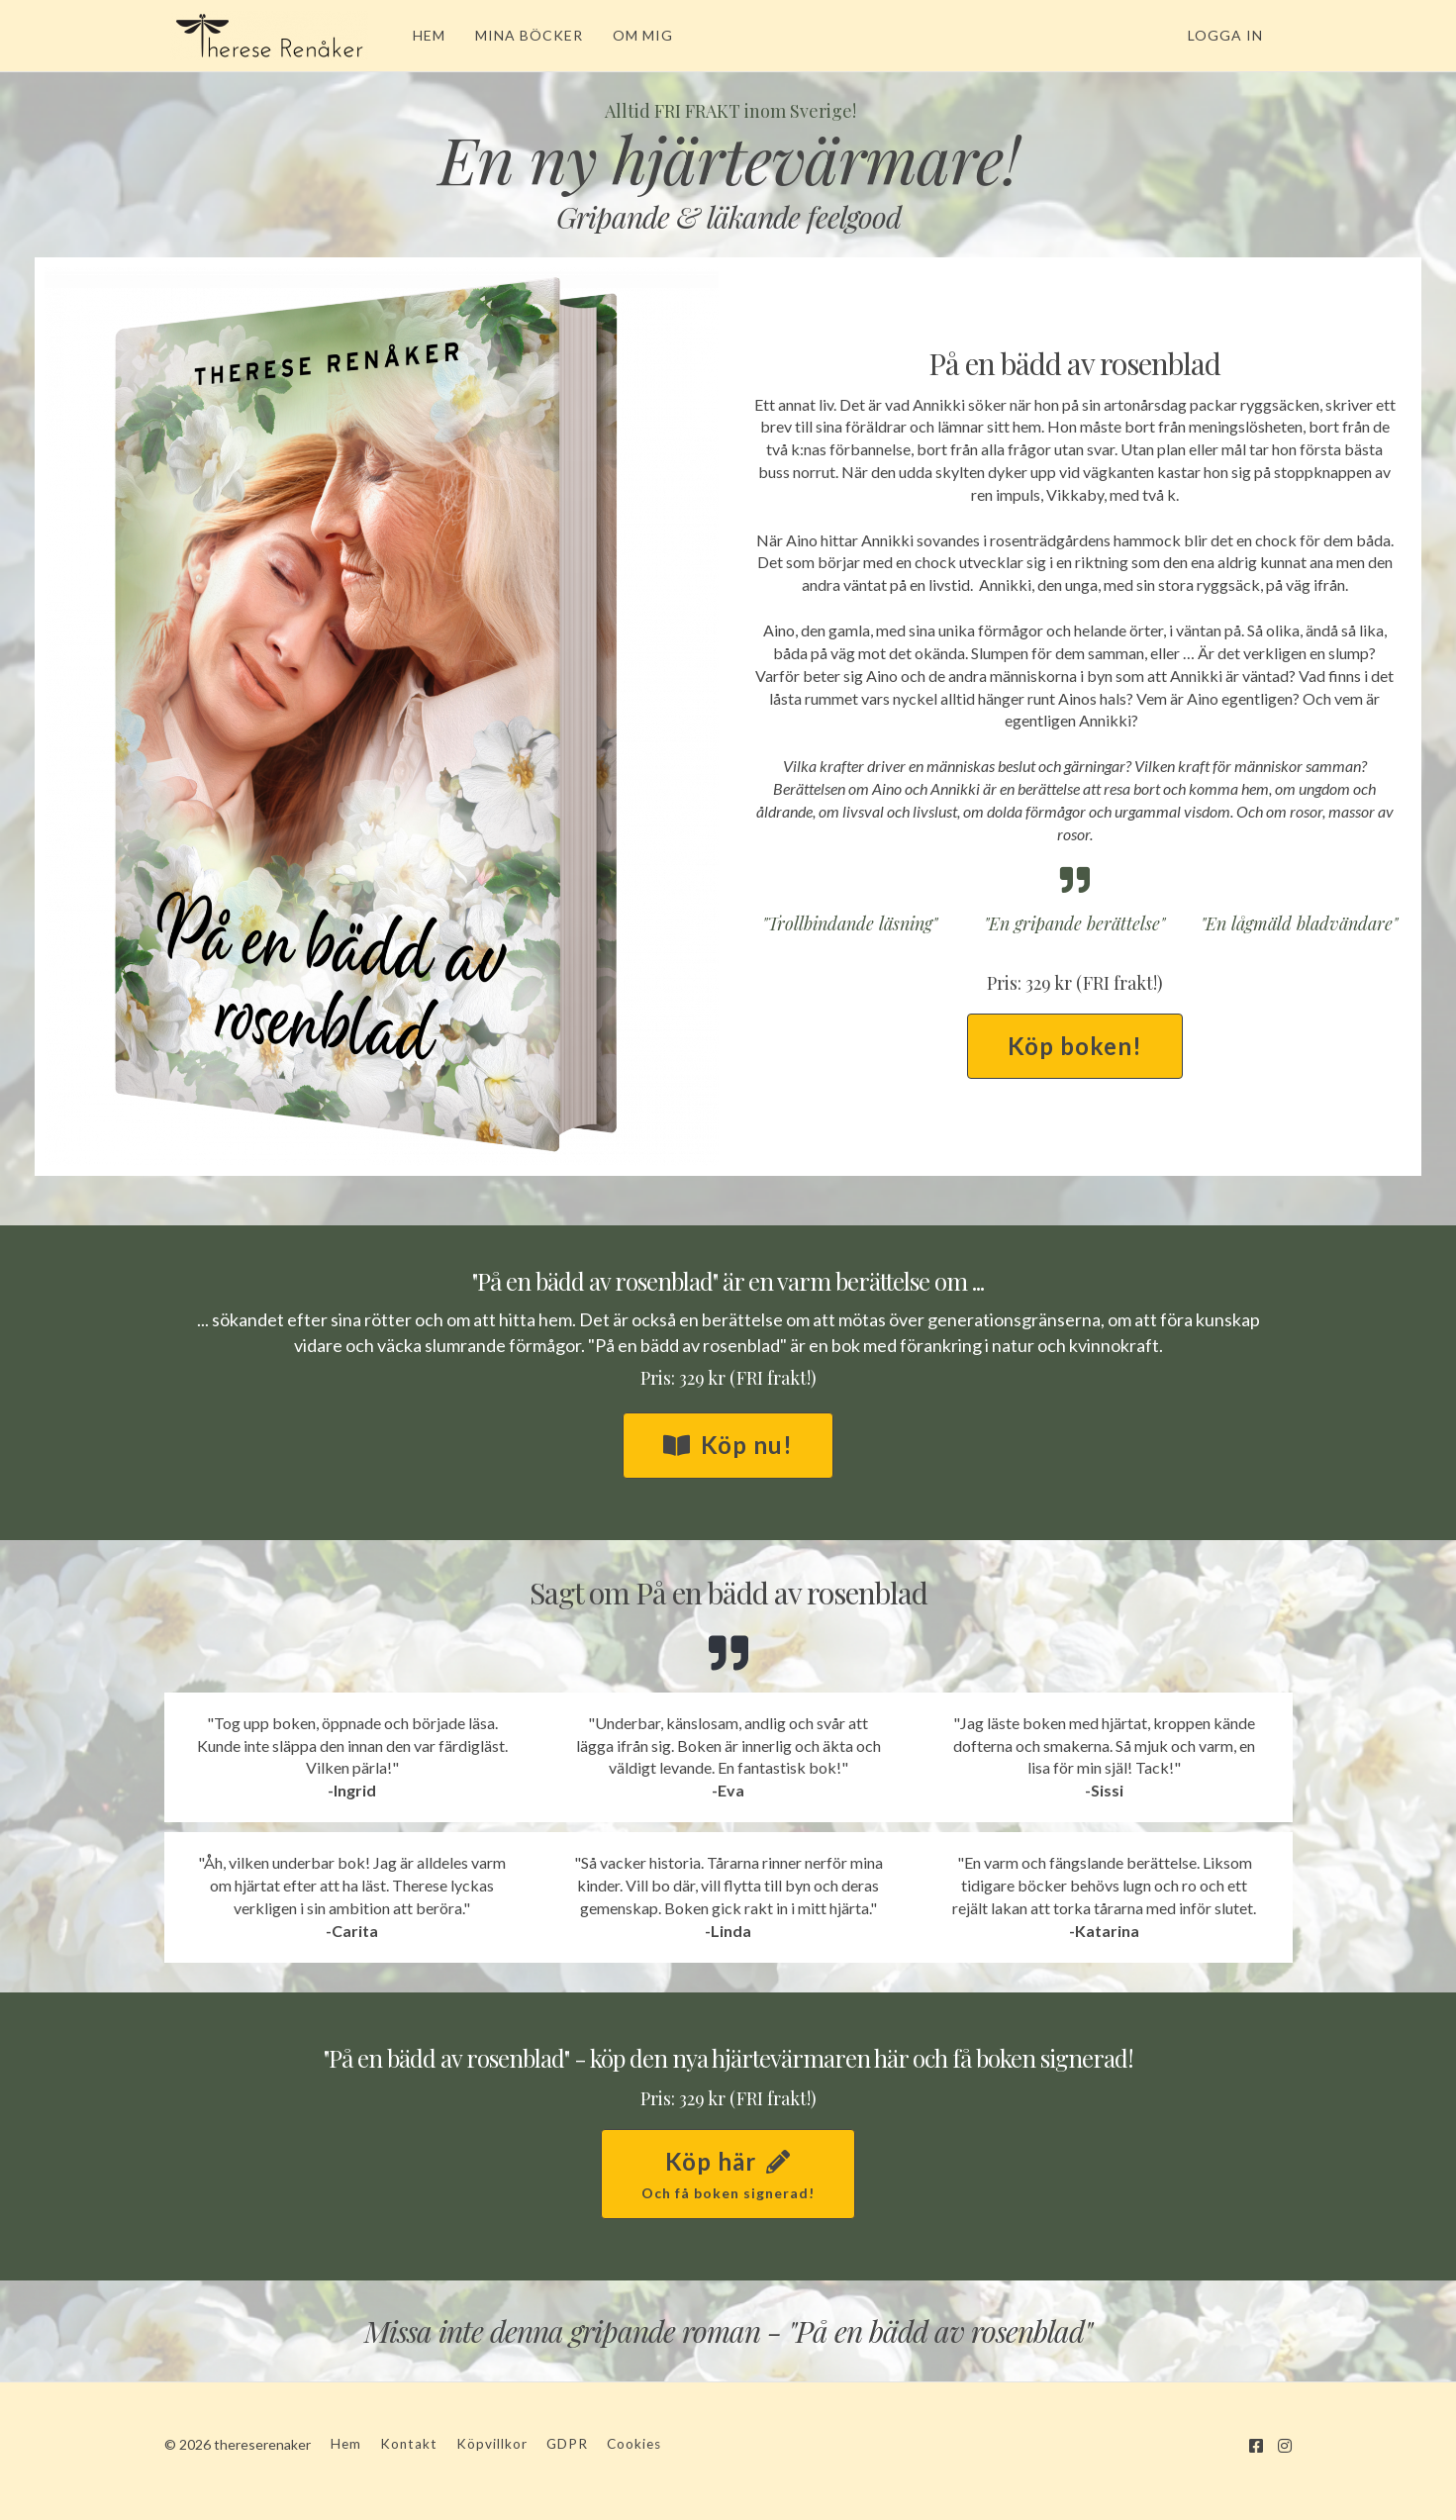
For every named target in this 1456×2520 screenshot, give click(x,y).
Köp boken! (1075, 1045)
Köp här (728, 2175)
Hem (346, 2444)
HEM (423, 35)
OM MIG (637, 35)
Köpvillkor (492, 2444)
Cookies (634, 2444)
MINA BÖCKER (523, 35)
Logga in (1225, 35)
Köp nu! (728, 1444)
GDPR (567, 2444)
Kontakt (408, 2444)
